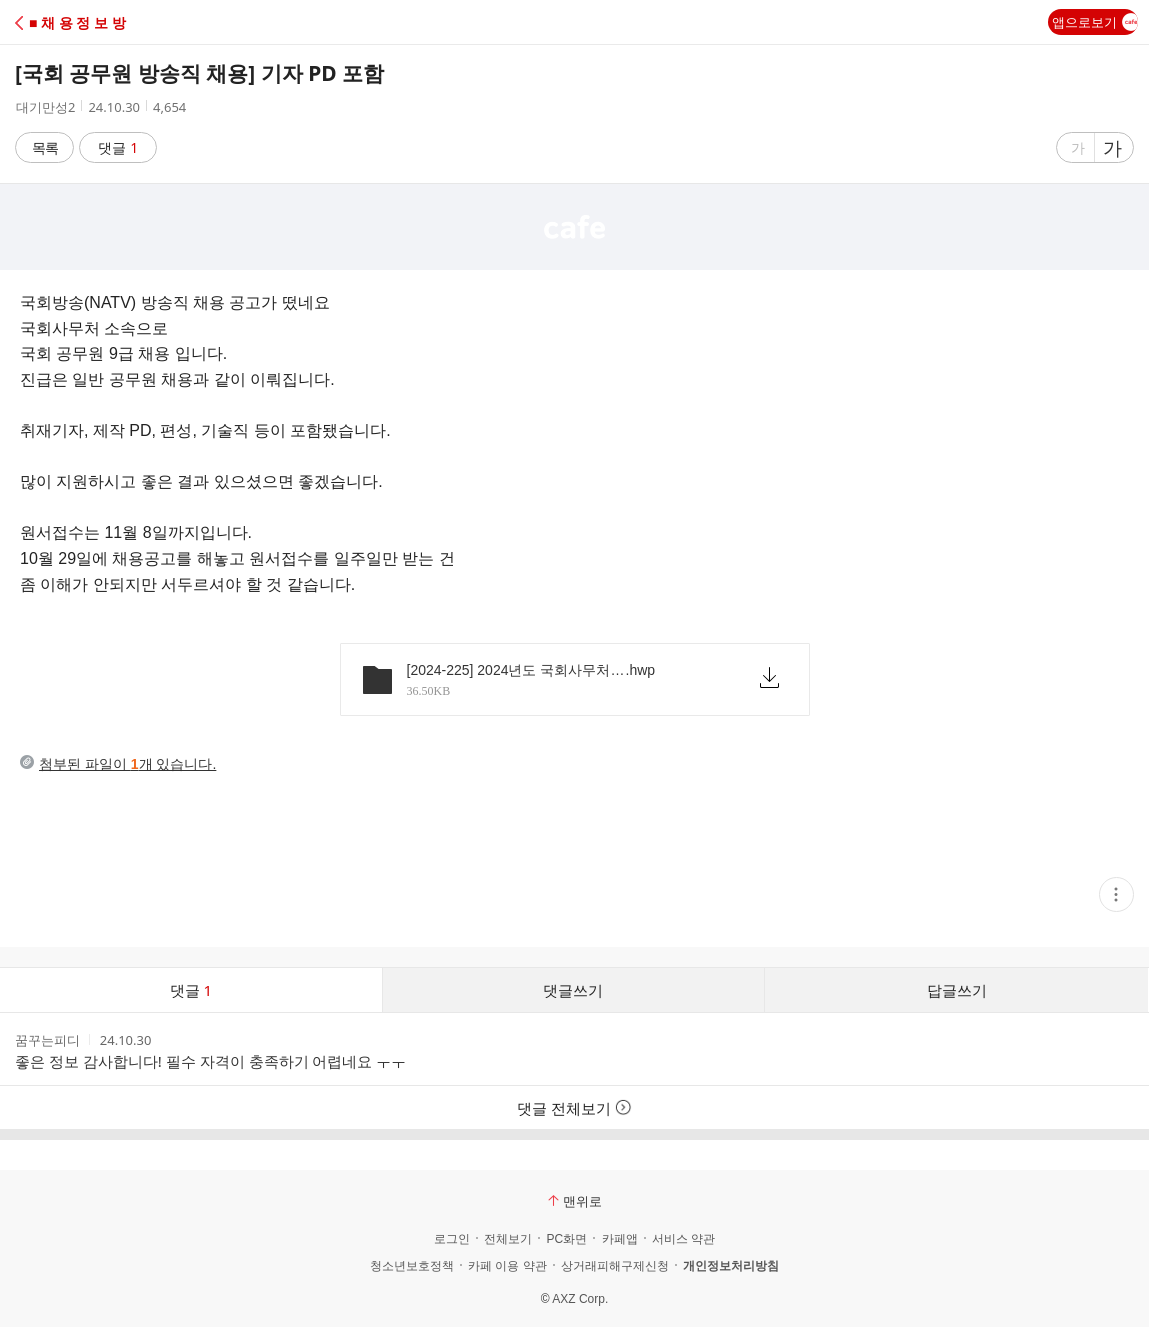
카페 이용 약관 (507, 1266)
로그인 (452, 1239)
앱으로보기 (1095, 22)
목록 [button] (45, 147)
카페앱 (620, 1239)
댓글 (118, 147)
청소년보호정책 (412, 1266)
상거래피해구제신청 (615, 1266)
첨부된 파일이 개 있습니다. (127, 764)
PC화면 (566, 1239)
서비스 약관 (683, 1239)
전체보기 (508, 1239)
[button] (102, 22)
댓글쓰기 (573, 990)
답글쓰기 (957, 990)
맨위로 (575, 1201)
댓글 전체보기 (574, 1108)
